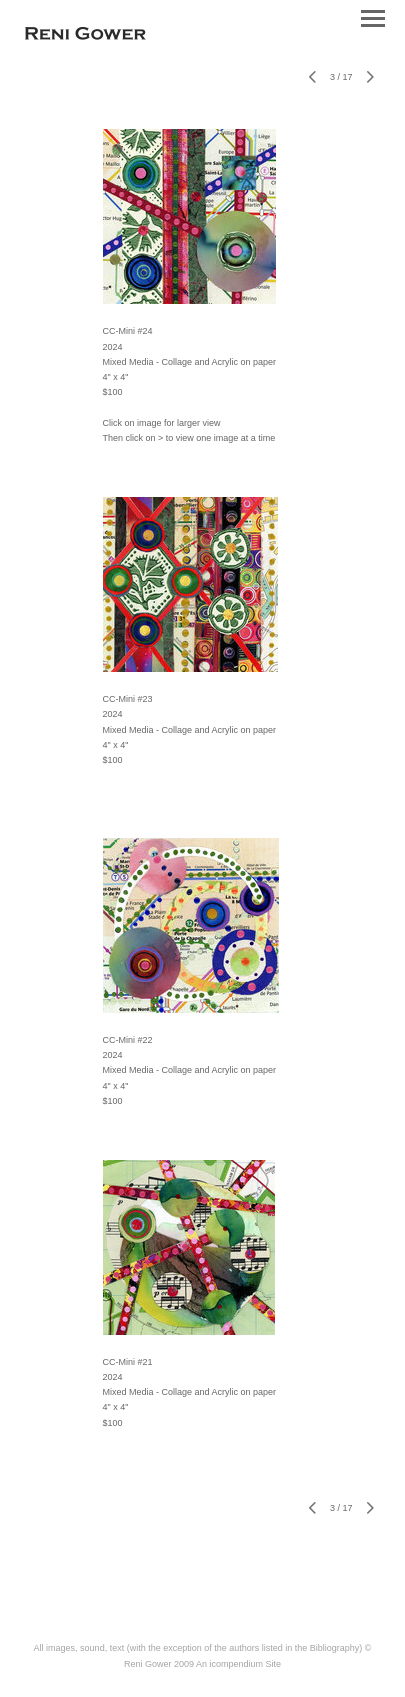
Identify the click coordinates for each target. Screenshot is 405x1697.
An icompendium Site (238, 1664)
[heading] (85, 36)
